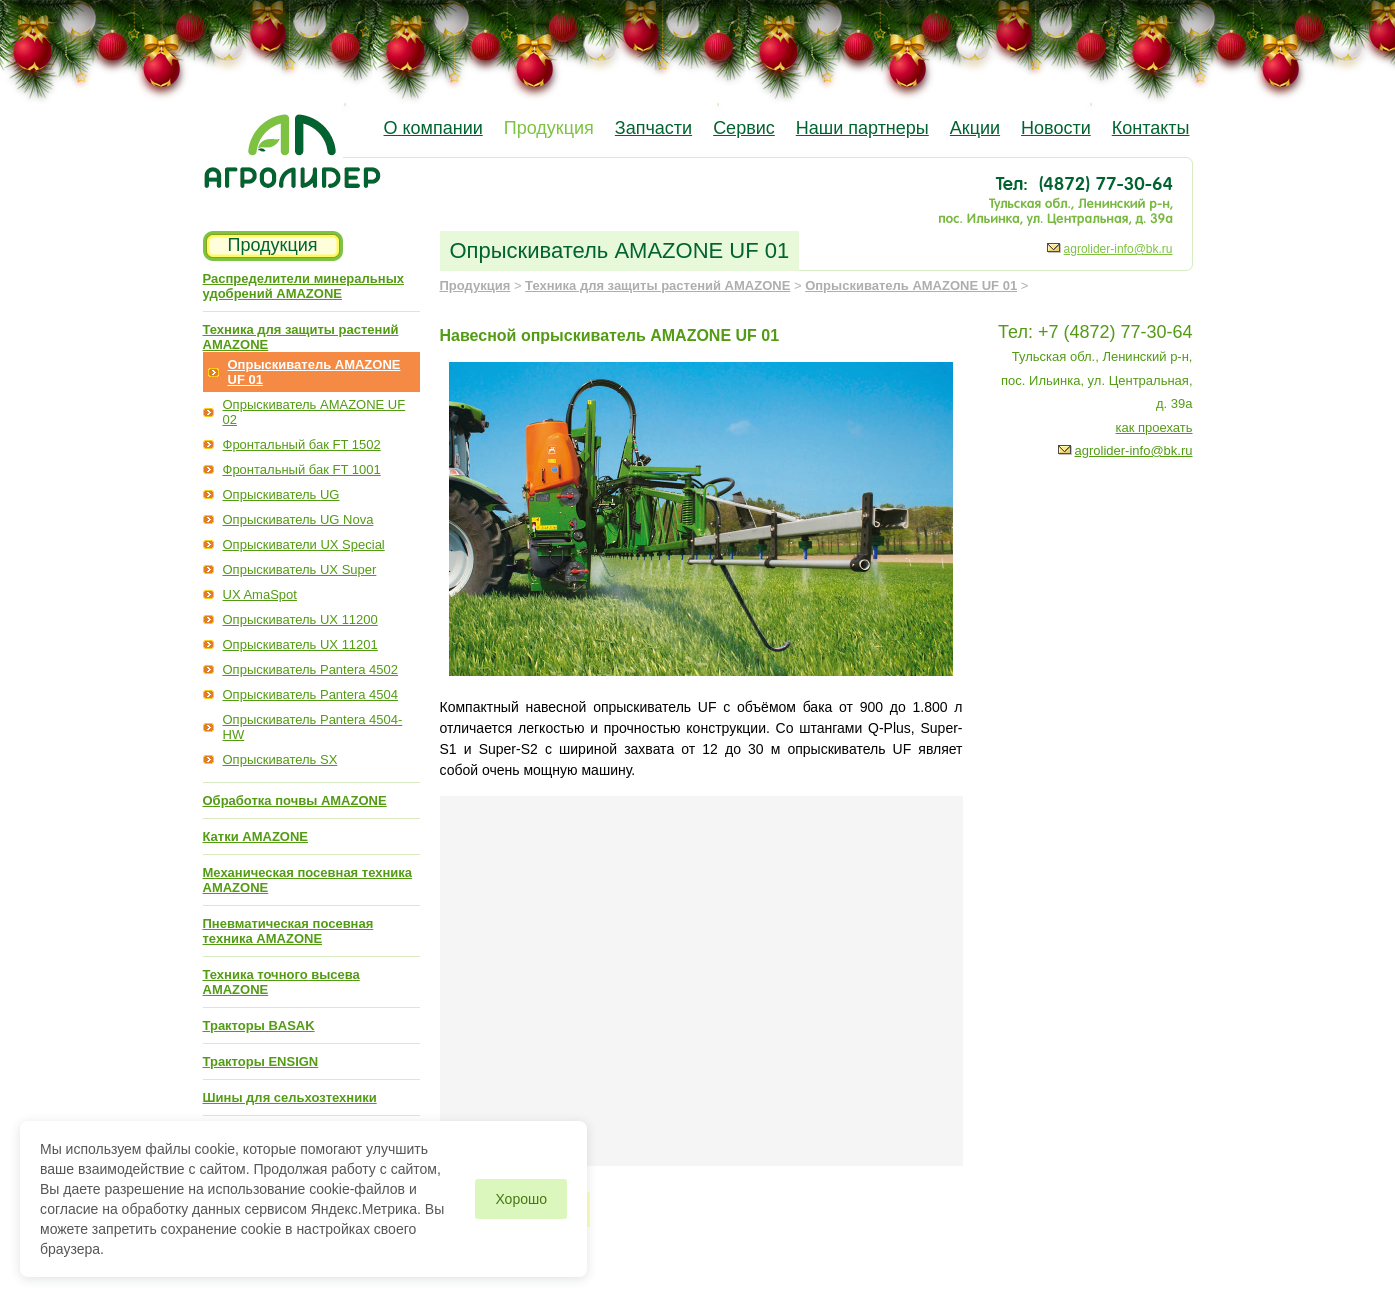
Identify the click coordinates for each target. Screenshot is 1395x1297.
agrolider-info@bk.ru (1118, 249)
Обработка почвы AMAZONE (295, 800)
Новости (1056, 128)
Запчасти (653, 128)
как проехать (1154, 427)
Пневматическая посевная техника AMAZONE (288, 931)
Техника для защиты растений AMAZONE (657, 285)
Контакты (1151, 128)
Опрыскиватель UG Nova (298, 519)
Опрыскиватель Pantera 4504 (311, 694)
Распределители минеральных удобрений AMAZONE (303, 286)
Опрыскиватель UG (281, 494)
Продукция (549, 128)
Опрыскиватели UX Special (304, 544)
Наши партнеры (862, 128)
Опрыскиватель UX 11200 (300, 619)
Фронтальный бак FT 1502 (302, 444)
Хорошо (521, 1199)
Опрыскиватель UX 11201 (300, 644)
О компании (433, 128)
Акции (975, 128)
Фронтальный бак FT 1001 (302, 469)
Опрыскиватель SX (280, 759)
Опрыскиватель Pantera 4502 (311, 669)
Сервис (744, 128)
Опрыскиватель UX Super (300, 569)
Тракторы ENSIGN (261, 1061)
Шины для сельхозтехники (290, 1097)
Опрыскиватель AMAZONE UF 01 (911, 285)
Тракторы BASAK (259, 1025)
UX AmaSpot (260, 594)
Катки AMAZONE (256, 836)
